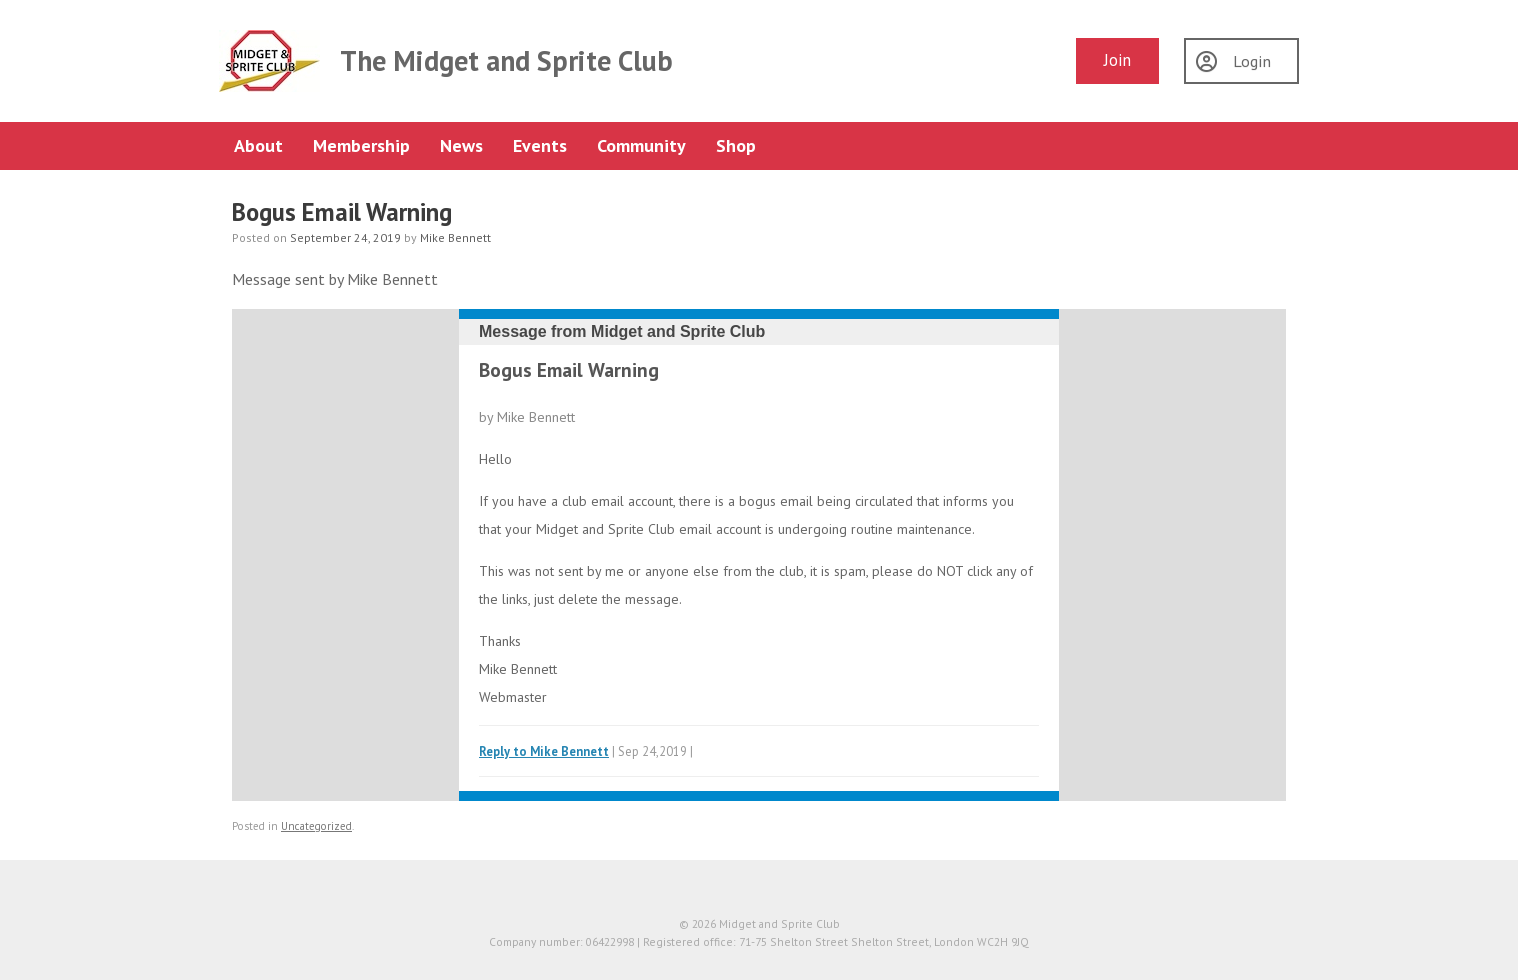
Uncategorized (316, 826)
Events (540, 145)
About (258, 145)
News (461, 145)
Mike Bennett (455, 237)
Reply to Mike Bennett (544, 751)
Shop (736, 145)
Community (641, 145)
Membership (361, 145)
